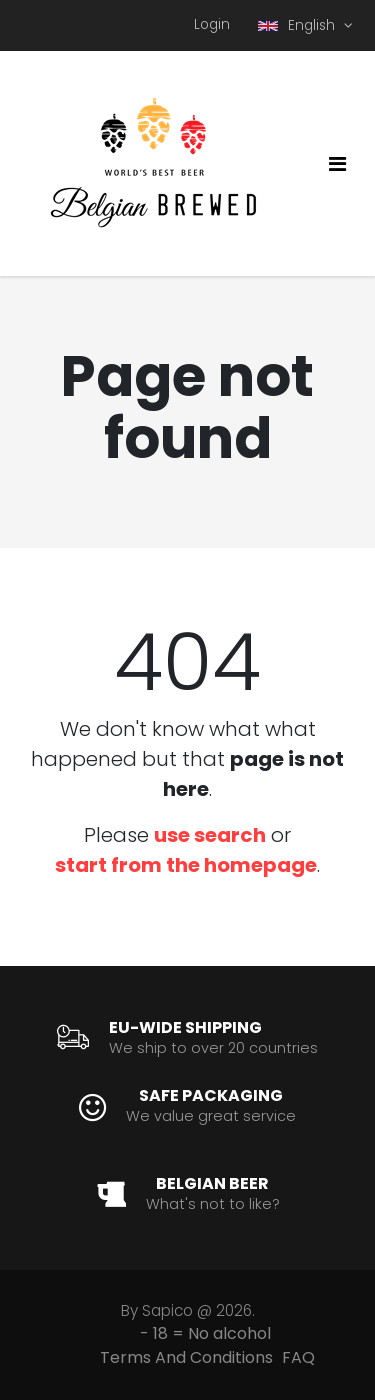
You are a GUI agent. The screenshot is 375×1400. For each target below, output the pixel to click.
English (298, 25)
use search (210, 835)
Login (212, 24)
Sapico (167, 1310)
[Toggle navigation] (337, 164)
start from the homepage (186, 865)
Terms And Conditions (186, 1357)
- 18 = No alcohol (205, 1333)
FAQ (298, 1357)
